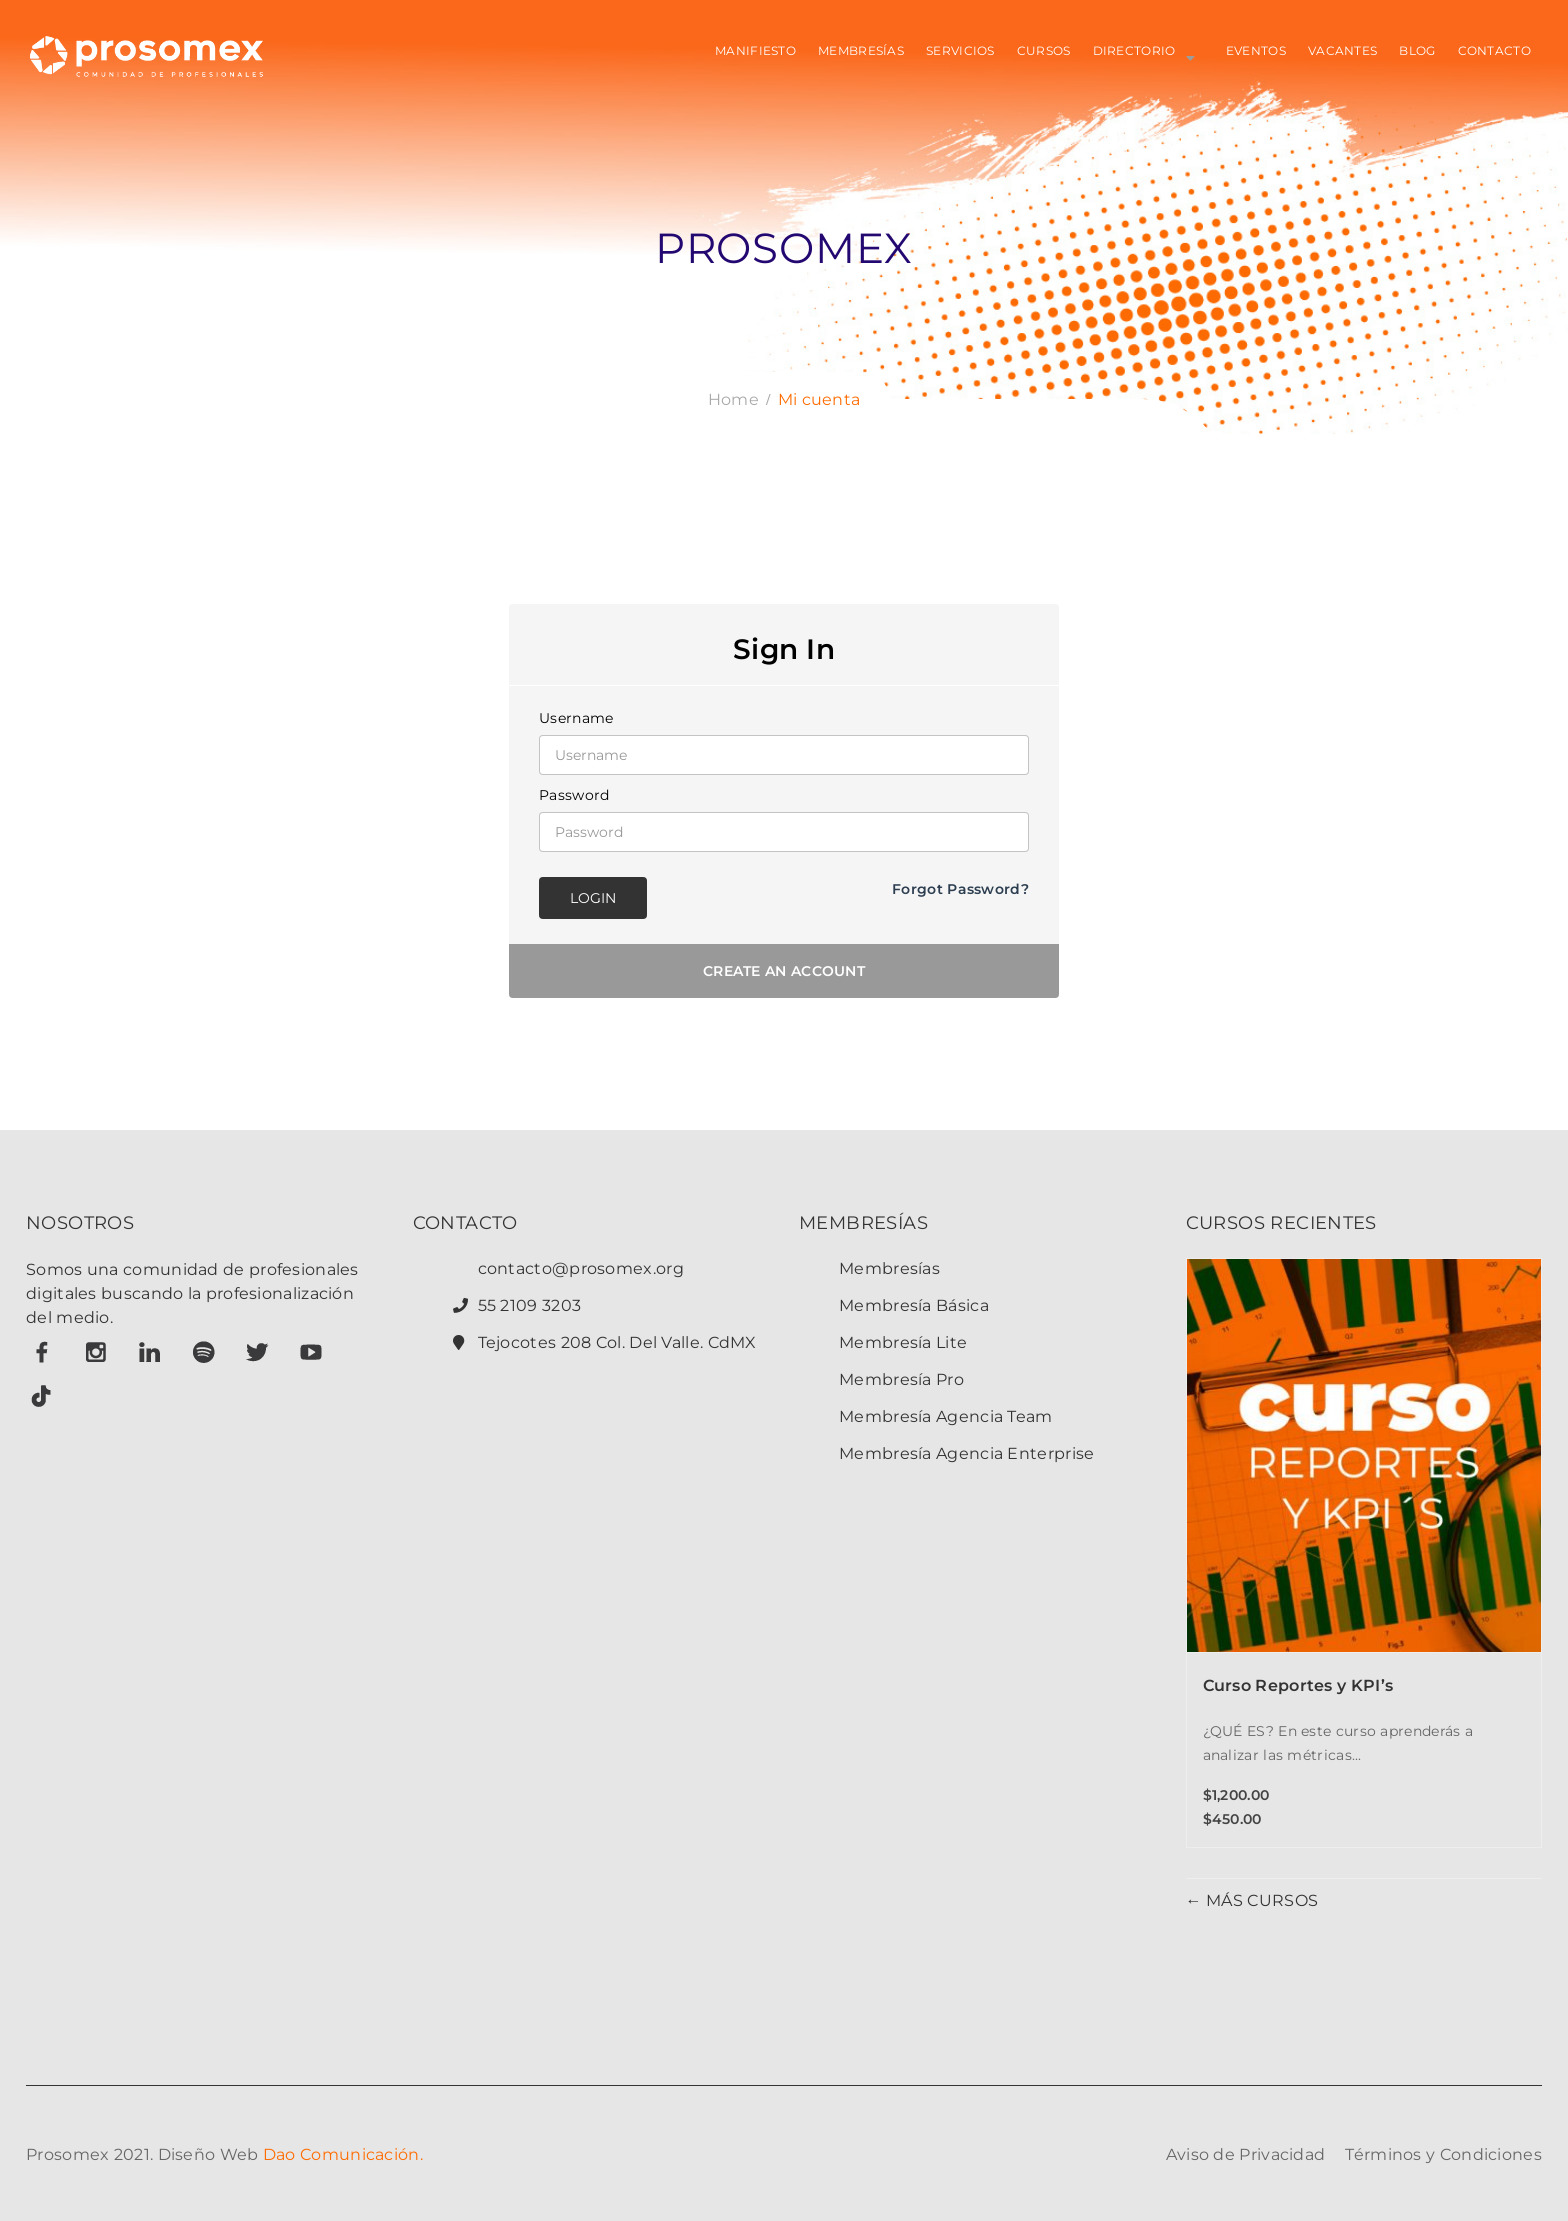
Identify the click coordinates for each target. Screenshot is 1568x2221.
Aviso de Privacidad (1246, 2154)
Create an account (784, 971)
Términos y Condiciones (1443, 2154)
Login (593, 898)
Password (574, 795)
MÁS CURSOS (1260, 1900)
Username (576, 718)
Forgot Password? (960, 889)
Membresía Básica (914, 1305)
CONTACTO (1494, 50)
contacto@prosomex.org (581, 1268)
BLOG (1417, 50)
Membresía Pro (901, 1379)
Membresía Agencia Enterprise (966, 1453)
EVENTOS (1256, 50)
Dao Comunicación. (343, 2154)
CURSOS (1044, 50)
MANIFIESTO (755, 50)
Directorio (1134, 50)
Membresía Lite (903, 1342)
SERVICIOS (960, 50)
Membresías (889, 1268)
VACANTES (1342, 50)
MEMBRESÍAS (861, 50)
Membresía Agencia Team (946, 1416)
